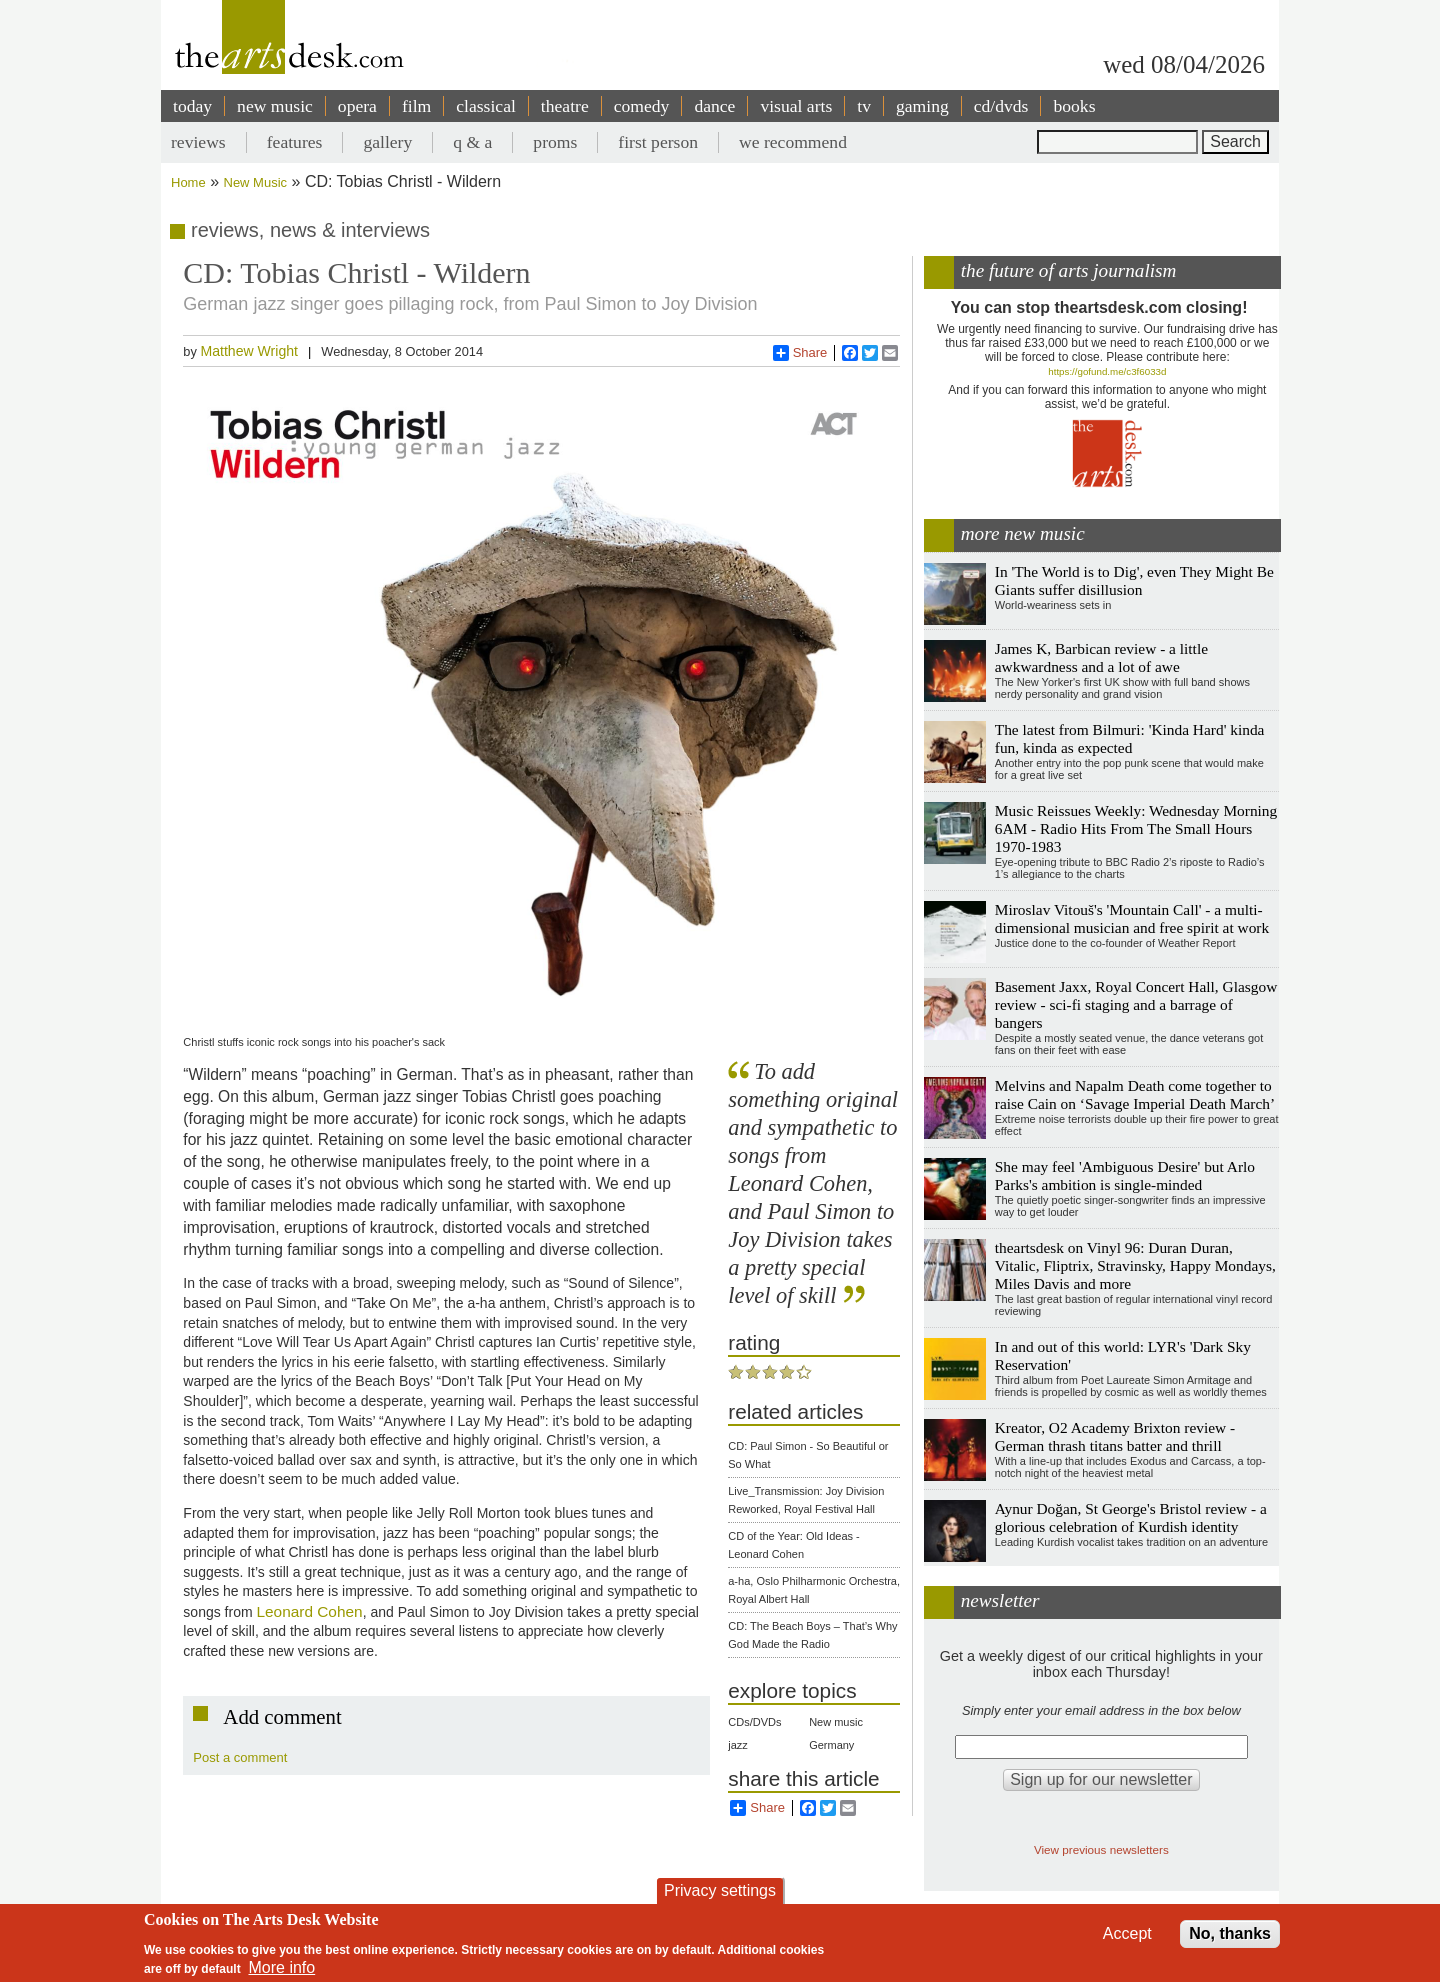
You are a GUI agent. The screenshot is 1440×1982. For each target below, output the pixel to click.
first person (658, 142)
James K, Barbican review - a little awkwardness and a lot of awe (1101, 657)
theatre (565, 106)
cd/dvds (1001, 106)
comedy (642, 106)
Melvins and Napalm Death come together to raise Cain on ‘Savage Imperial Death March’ (1135, 1094)
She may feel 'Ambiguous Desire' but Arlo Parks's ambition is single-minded (1125, 1175)
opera (357, 106)
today (192, 106)
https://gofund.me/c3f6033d (1107, 371)
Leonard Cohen (310, 1611)
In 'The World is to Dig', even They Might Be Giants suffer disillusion (1134, 580)
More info (282, 1967)
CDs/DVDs (754, 1722)
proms (555, 142)
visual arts (796, 106)
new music (275, 106)
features (295, 142)
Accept (1127, 1933)
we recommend (793, 142)
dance (714, 106)
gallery (387, 142)
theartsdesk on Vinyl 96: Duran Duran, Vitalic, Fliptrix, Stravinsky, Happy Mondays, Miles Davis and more (1135, 1265)
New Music (256, 182)
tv (864, 106)
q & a (472, 142)
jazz (738, 1745)
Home (188, 182)
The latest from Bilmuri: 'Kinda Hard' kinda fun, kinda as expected (1130, 738)
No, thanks (1230, 1933)
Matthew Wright (249, 351)
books (1074, 106)
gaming (922, 106)
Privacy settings (720, 1890)
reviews (198, 142)
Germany (831, 1745)
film (416, 106)
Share (800, 353)
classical (486, 106)
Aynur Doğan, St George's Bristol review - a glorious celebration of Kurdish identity (1131, 1517)
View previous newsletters (1101, 1849)
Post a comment (240, 1757)
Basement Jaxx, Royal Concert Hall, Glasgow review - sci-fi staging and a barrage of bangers (1136, 1004)
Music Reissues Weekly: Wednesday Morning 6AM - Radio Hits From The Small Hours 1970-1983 (1136, 828)
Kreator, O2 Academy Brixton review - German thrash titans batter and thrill (1115, 1436)
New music (836, 1722)
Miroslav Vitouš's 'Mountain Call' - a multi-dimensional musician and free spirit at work (1132, 918)
